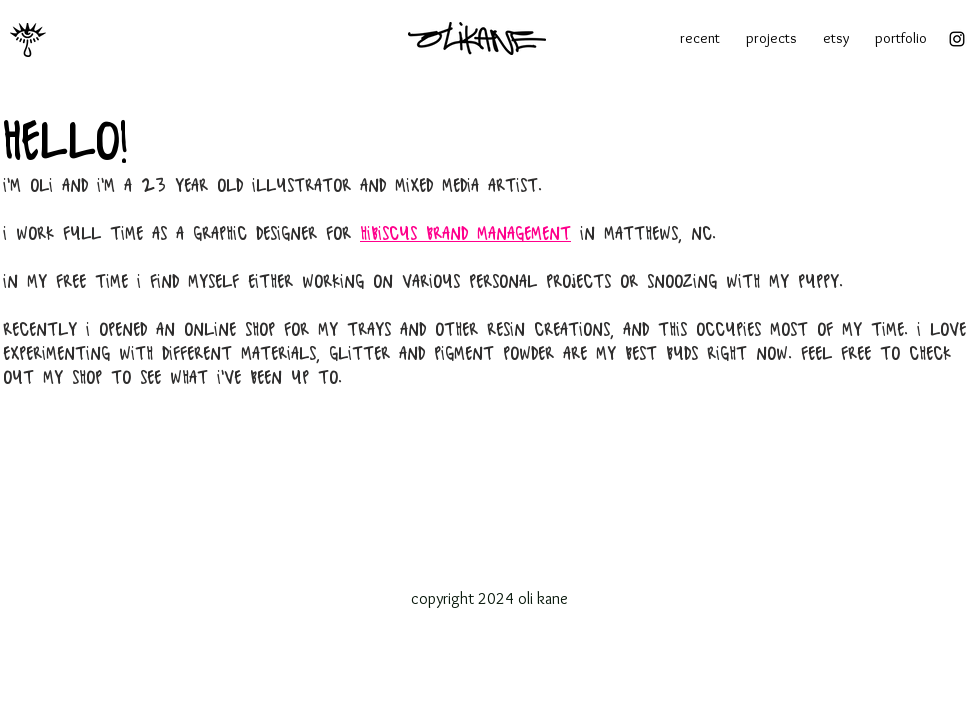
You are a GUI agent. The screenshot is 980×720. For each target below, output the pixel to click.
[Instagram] (957, 39)
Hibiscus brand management (465, 235)
